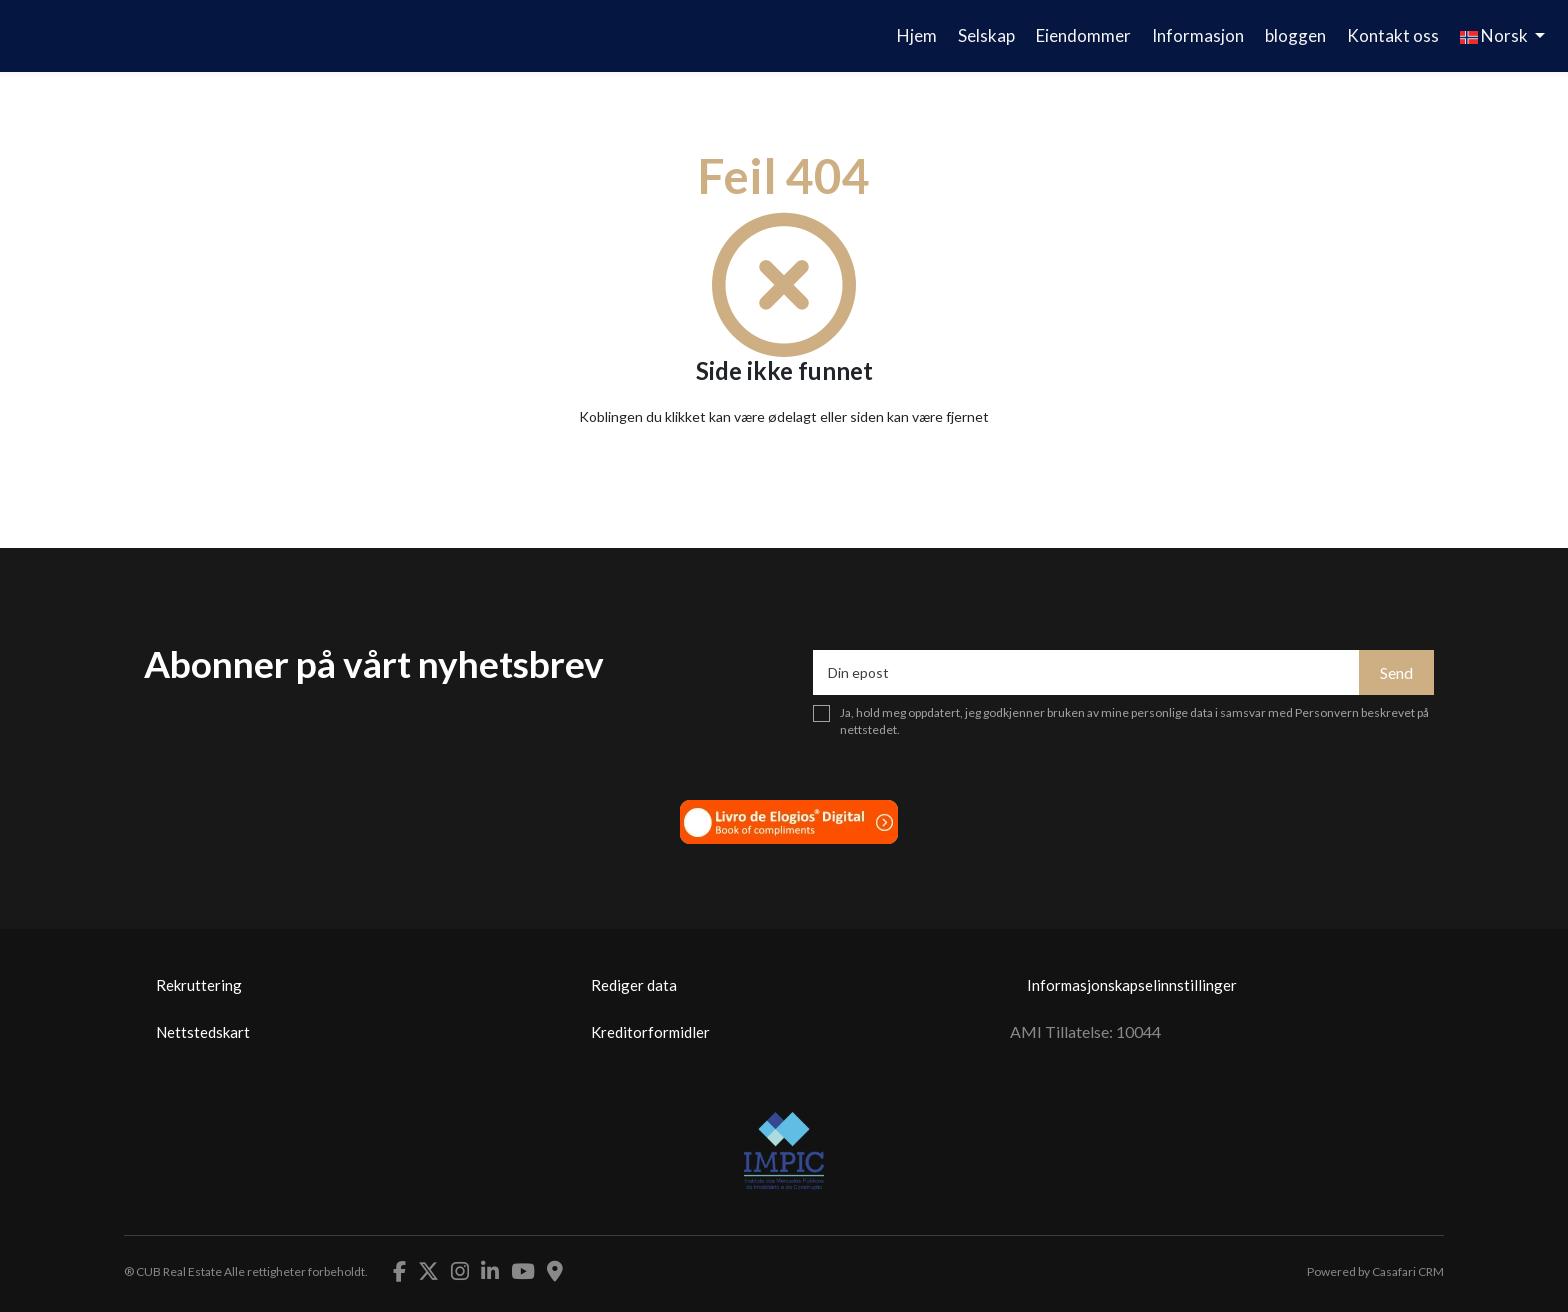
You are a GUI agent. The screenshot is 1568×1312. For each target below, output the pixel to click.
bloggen (1295, 35)
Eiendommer (1083, 35)
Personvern (1327, 712)
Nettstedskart (203, 1032)
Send (1396, 672)
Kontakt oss (1393, 35)
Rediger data (634, 985)
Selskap (986, 35)
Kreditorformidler (650, 1032)
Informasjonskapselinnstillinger (1132, 985)
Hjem (917, 35)
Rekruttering (199, 985)
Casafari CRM (1408, 1271)
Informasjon (1198, 35)
